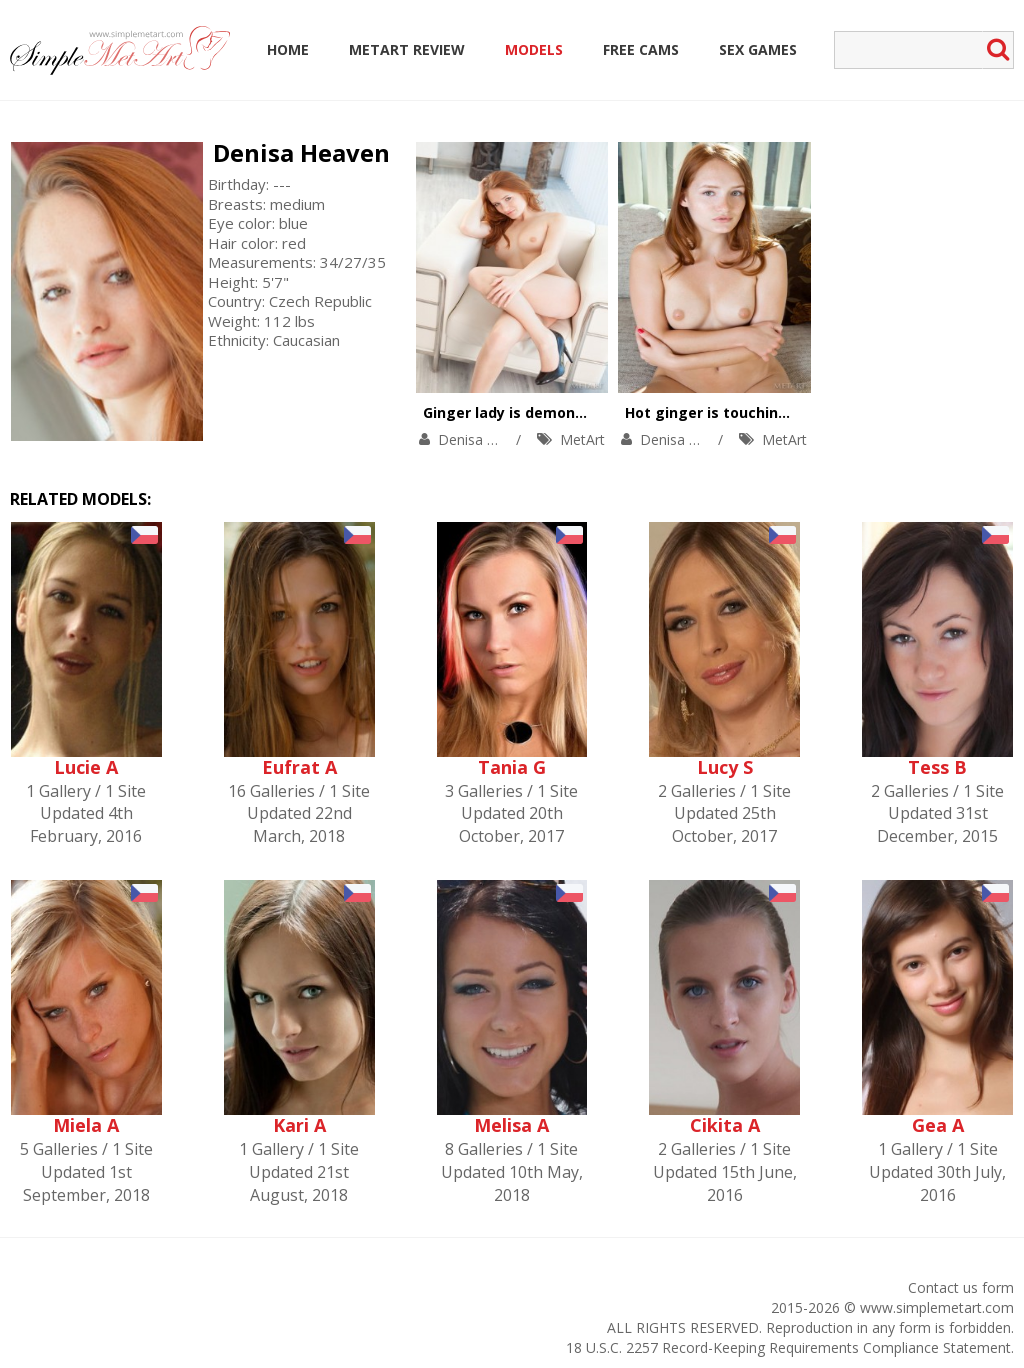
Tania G (512, 767)
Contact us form (961, 1287)
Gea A (938, 1125)
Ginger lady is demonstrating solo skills (566, 412)
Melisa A (511, 1125)
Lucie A (86, 767)
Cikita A (725, 1125)
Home (288, 49)
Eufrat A (299, 767)
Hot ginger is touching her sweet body (764, 412)
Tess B (937, 767)
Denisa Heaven (301, 152)
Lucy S (725, 767)
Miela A (86, 1125)
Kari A (299, 1125)
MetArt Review (407, 49)
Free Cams (641, 49)
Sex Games (758, 49)
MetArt (582, 439)
